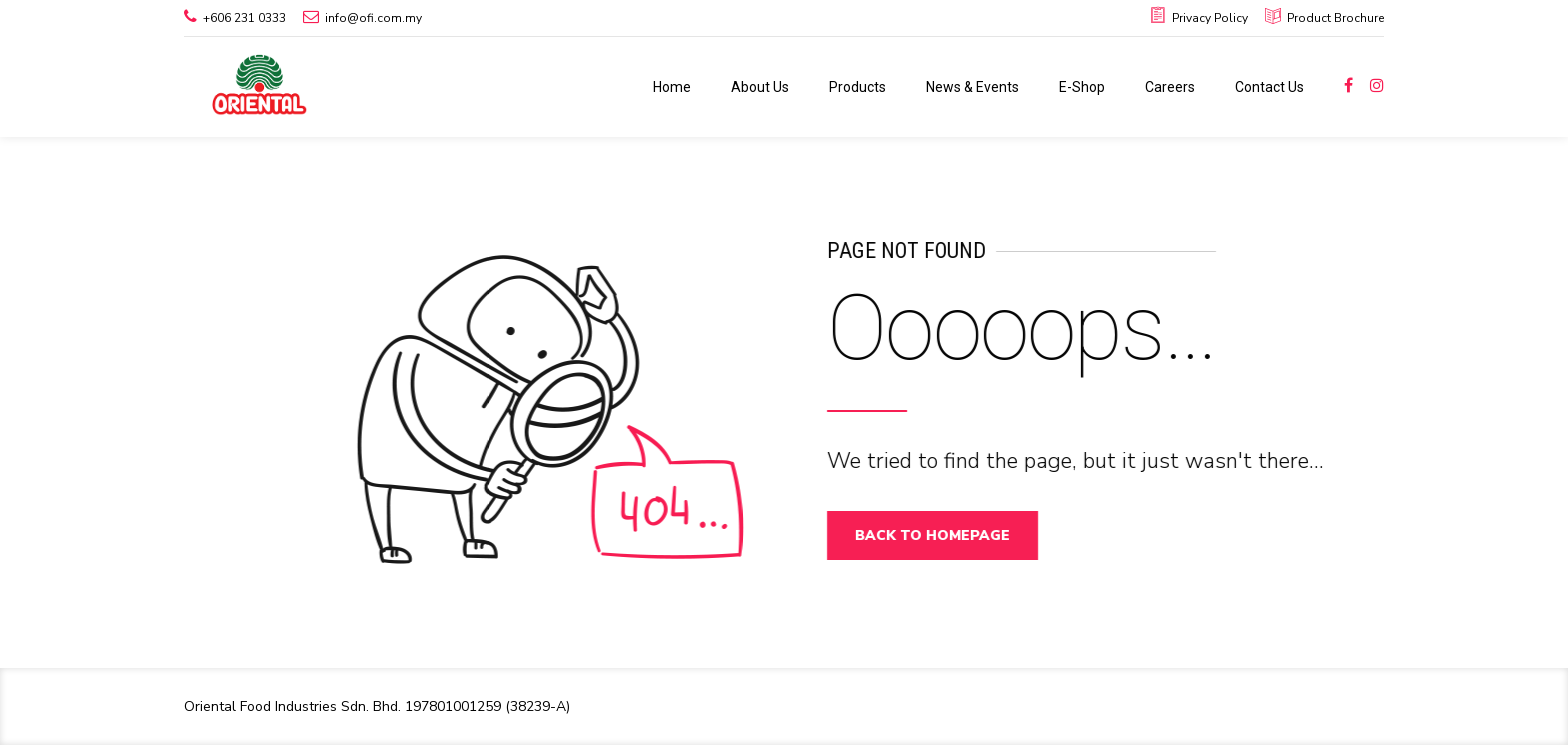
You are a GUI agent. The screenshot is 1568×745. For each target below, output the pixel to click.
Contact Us (1269, 87)
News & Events (972, 87)
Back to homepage (941, 535)
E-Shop (1082, 87)
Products (857, 87)
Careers (1170, 87)
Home (672, 87)
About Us (760, 87)
